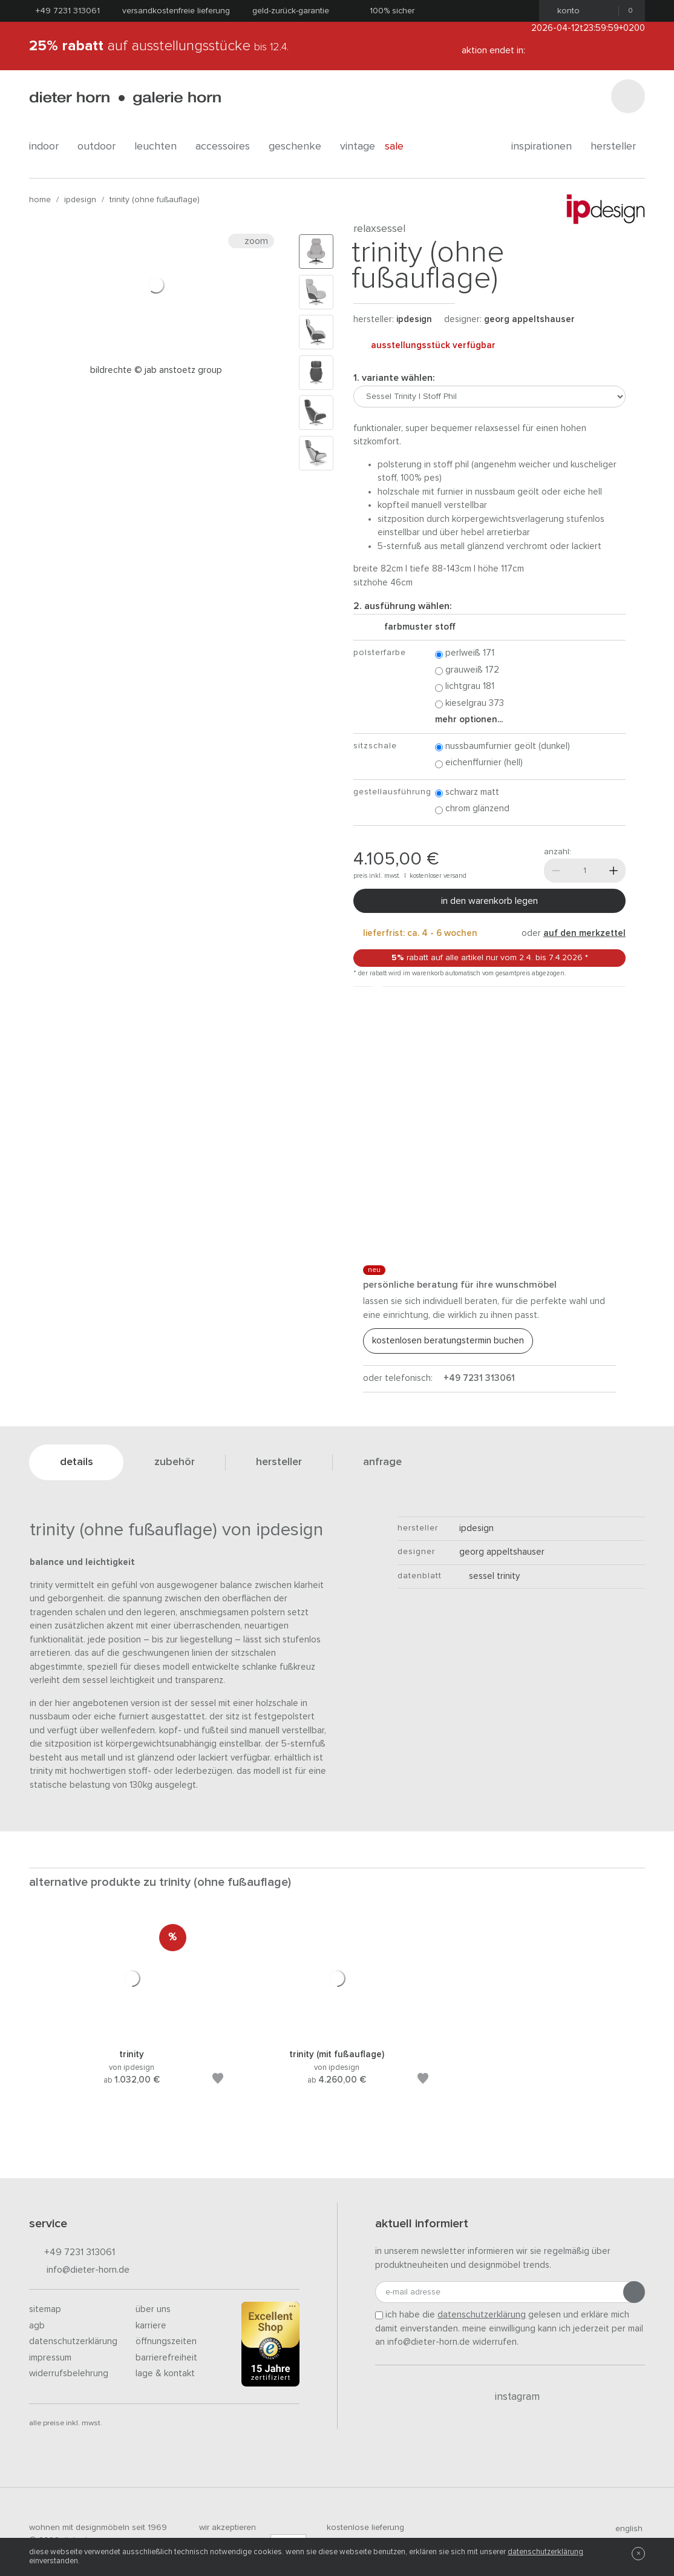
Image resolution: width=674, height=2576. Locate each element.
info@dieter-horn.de (79, 2270)
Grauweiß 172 (467, 670)
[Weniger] (556, 870)
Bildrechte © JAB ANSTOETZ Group (156, 370)
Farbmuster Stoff (415, 626)
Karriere (151, 2325)
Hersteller (618, 146)
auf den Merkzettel (584, 933)
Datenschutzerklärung (73, 2341)
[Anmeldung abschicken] (634, 2292)
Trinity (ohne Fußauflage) (155, 200)
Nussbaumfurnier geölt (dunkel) (502, 747)
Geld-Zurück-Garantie (290, 11)
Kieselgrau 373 (469, 704)
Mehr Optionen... (469, 719)
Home (40, 200)
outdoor (101, 146)
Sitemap (45, 2309)
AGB (37, 2325)
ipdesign (80, 200)
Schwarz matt (467, 793)
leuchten (160, 146)
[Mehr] (613, 870)
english (624, 2529)
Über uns (153, 2309)
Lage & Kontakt (165, 2373)
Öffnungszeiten (166, 2341)
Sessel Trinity (489, 1576)
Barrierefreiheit (166, 2357)
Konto (565, 11)
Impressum (50, 2357)
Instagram (510, 2396)
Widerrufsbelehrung (68, 2373)
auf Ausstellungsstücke (159, 46)
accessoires (227, 146)
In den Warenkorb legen (489, 901)
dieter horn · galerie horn (125, 98)
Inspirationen (546, 146)
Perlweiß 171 (464, 653)
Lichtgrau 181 (464, 687)
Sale (401, 146)
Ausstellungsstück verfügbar (424, 345)
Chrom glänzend (472, 809)
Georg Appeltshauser (529, 319)
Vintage (357, 146)
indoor (48, 146)
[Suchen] (628, 96)
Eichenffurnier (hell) (479, 763)
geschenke (299, 146)
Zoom (251, 241)
